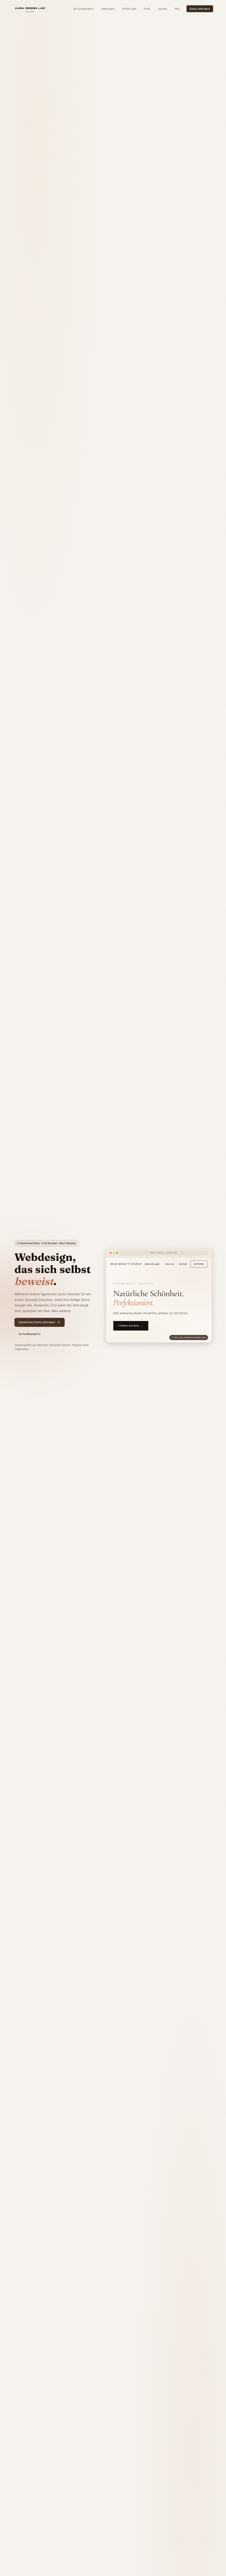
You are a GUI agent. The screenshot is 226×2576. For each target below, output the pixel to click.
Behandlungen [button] (152, 1264)
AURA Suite (129, 8)
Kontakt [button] (183, 1264)
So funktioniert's (83, 8)
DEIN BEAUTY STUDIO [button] (125, 1264)
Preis (147, 8)
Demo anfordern (200, 8)
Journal (162, 8)
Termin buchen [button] (128, 1326)
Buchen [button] (199, 1264)
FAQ (176, 8)
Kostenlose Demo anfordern (39, 1322)
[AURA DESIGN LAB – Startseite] (30, 9)
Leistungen (108, 8)
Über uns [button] (169, 1264)
